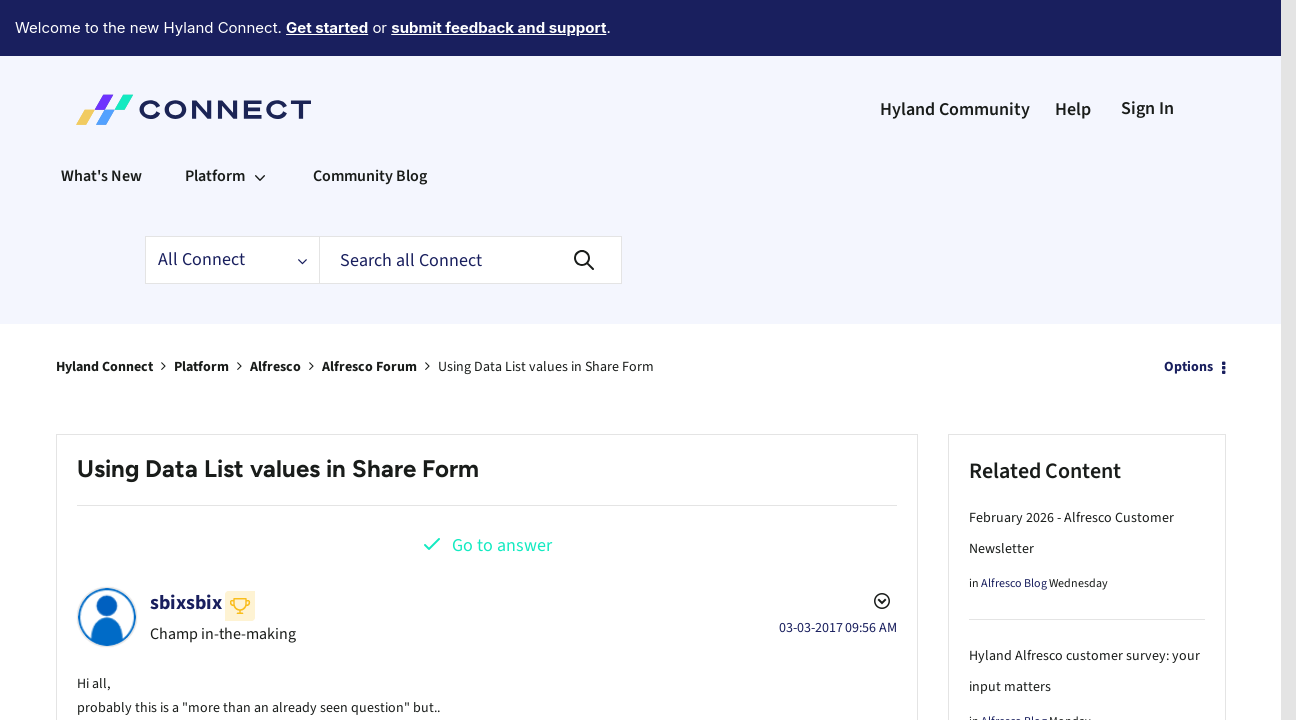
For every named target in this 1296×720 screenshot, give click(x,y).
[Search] (470, 205)
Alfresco (275, 312)
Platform (201, 312)
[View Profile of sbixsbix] (186, 548)
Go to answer (502, 490)
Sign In (1147, 53)
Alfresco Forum (369, 312)
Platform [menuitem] (215, 121)
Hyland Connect (104, 312)
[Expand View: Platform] (260, 121)
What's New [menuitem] (101, 121)
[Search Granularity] (232, 205)
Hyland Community (955, 54)
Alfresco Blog (1014, 528)
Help (1073, 54)
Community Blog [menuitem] (370, 121)
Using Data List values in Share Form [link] (546, 312)
